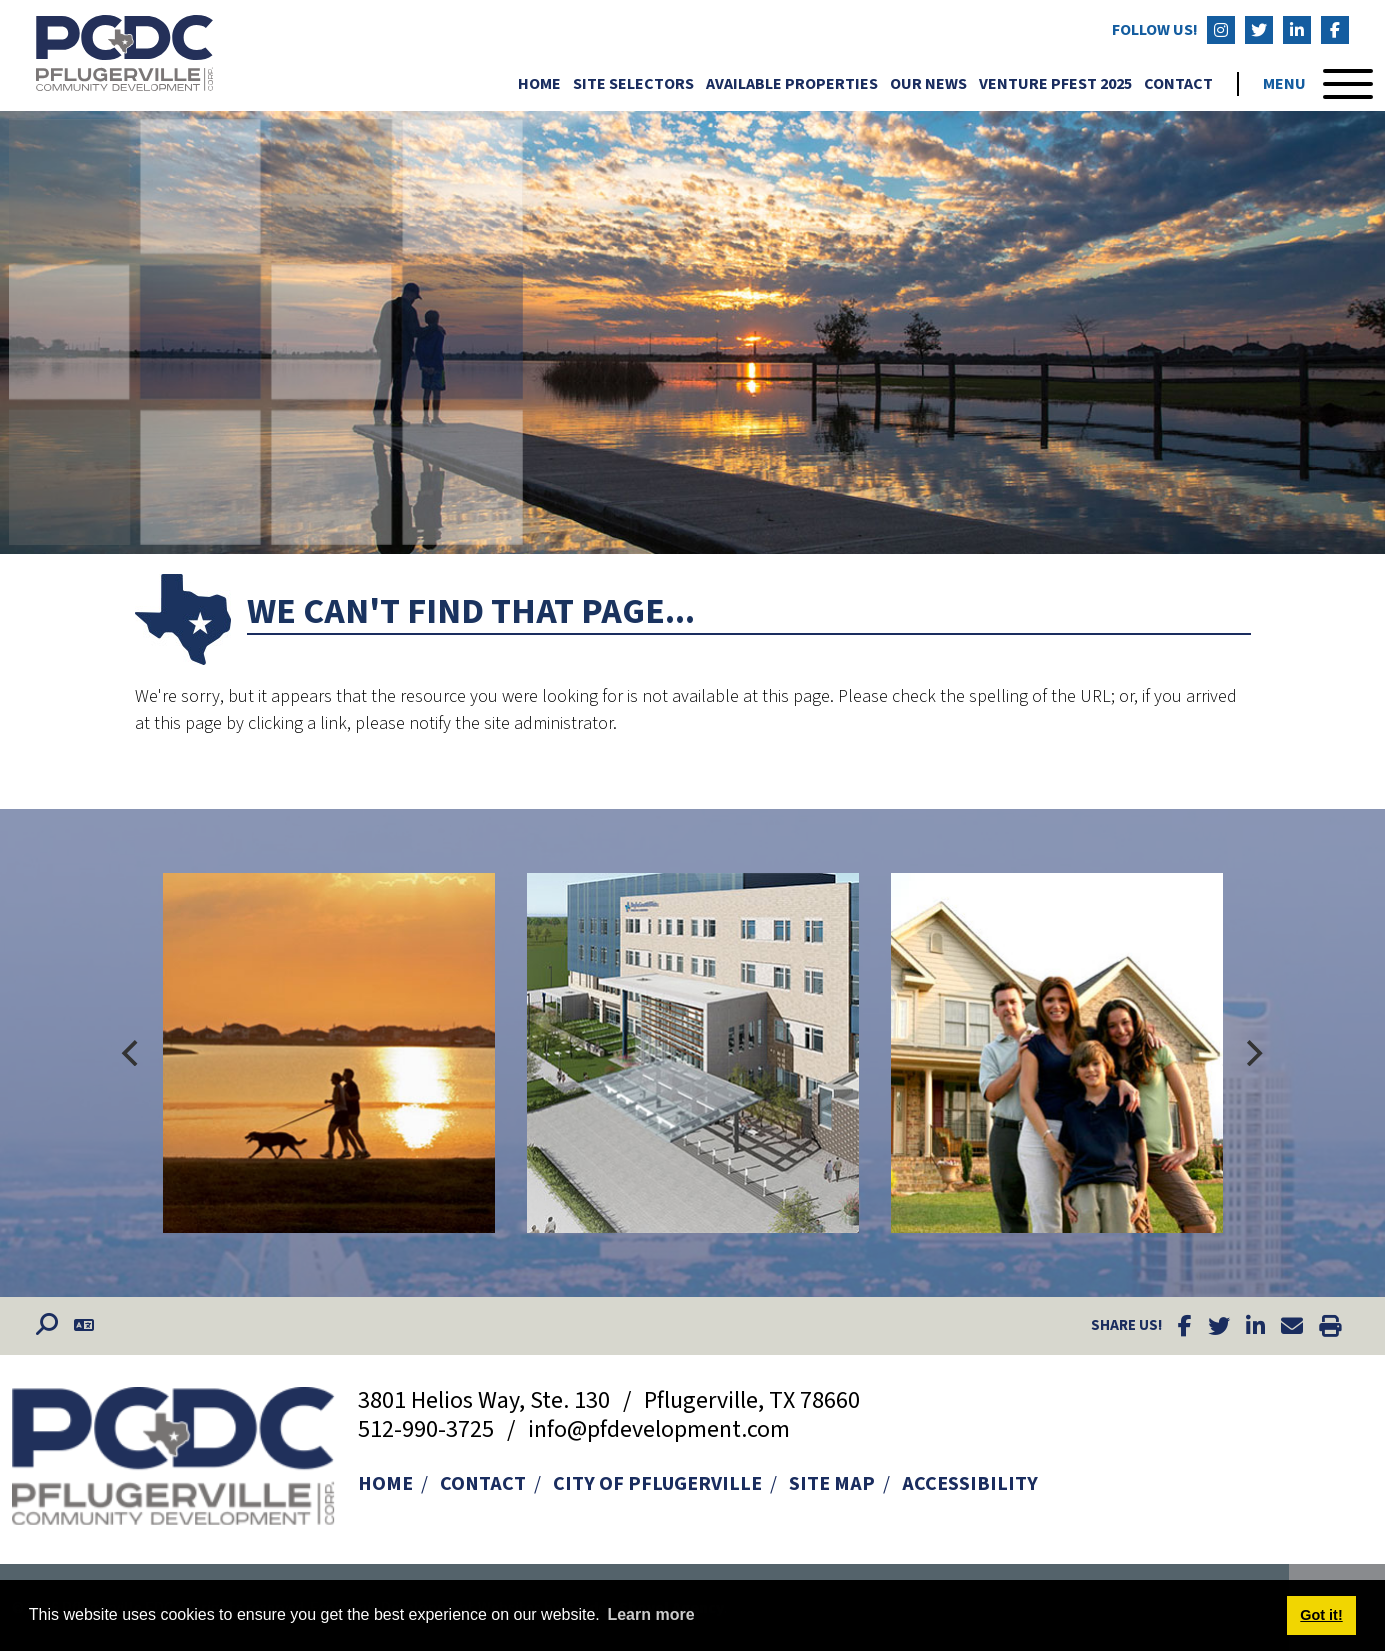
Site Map (832, 1484)
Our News (928, 83)
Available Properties (792, 83)
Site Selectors (633, 83)
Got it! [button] (1321, 1615)
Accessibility (970, 1484)
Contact (1178, 83)
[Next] (1253, 1053)
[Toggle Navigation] (1318, 83)
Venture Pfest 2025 (1055, 83)
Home (539, 83)
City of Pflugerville (657, 1484)
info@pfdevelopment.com (659, 1429)
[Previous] (133, 1053)
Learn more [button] (650, 1614)
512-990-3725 (428, 1429)
